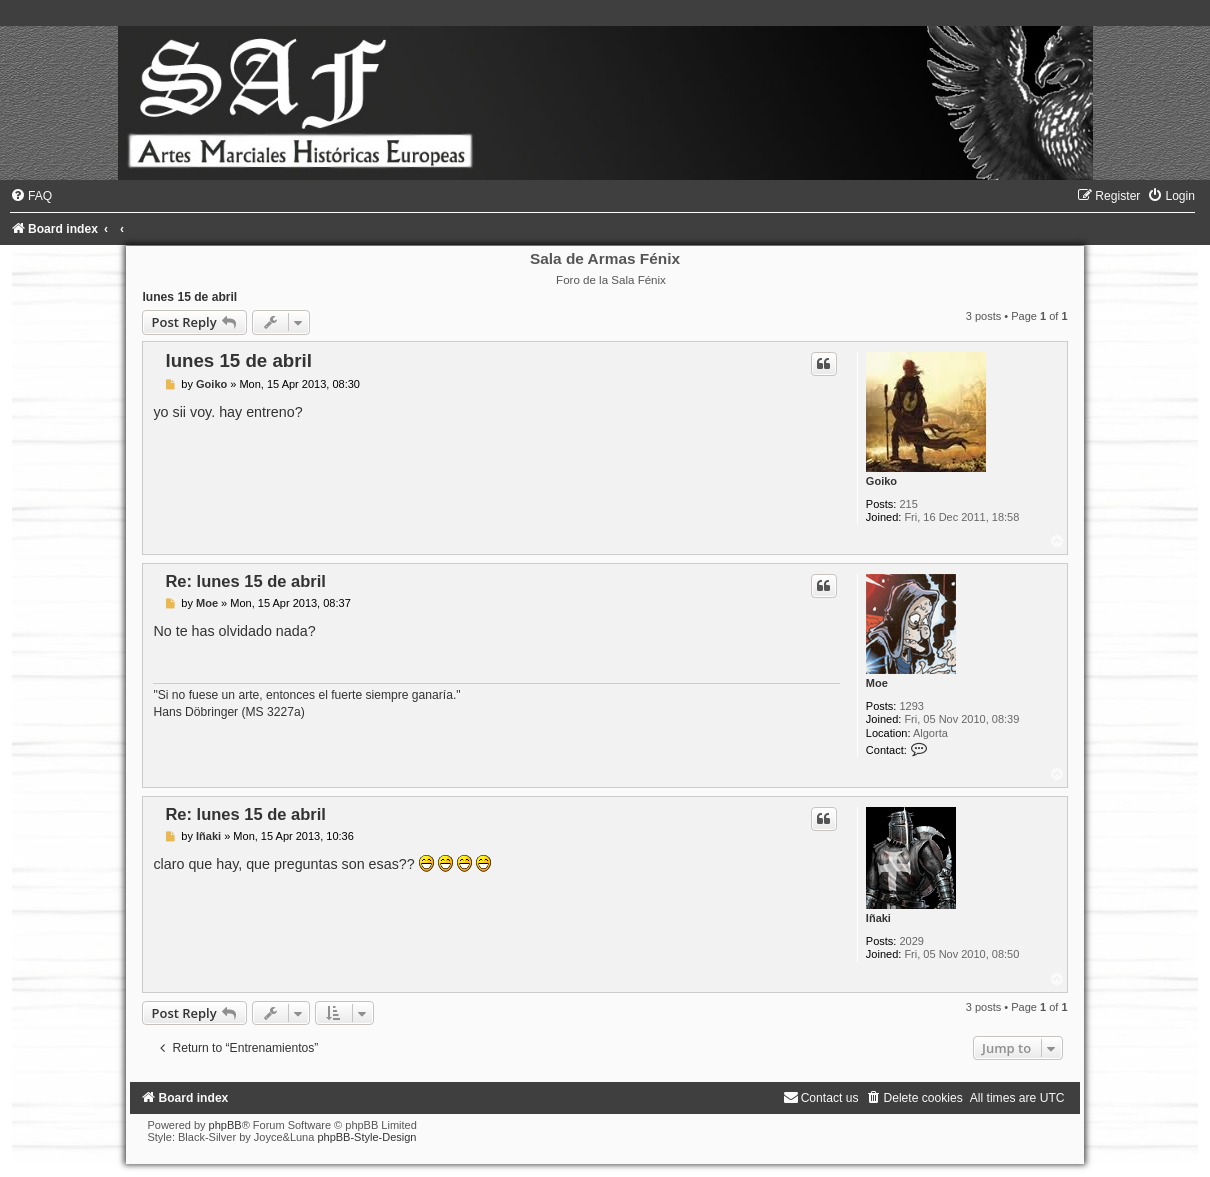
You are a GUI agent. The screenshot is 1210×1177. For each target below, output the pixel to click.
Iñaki (878, 918)
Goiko (881, 481)
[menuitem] (31, 196)
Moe (877, 683)
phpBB (225, 1125)
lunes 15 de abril (189, 297)
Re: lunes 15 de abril (245, 581)
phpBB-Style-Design (366, 1137)
